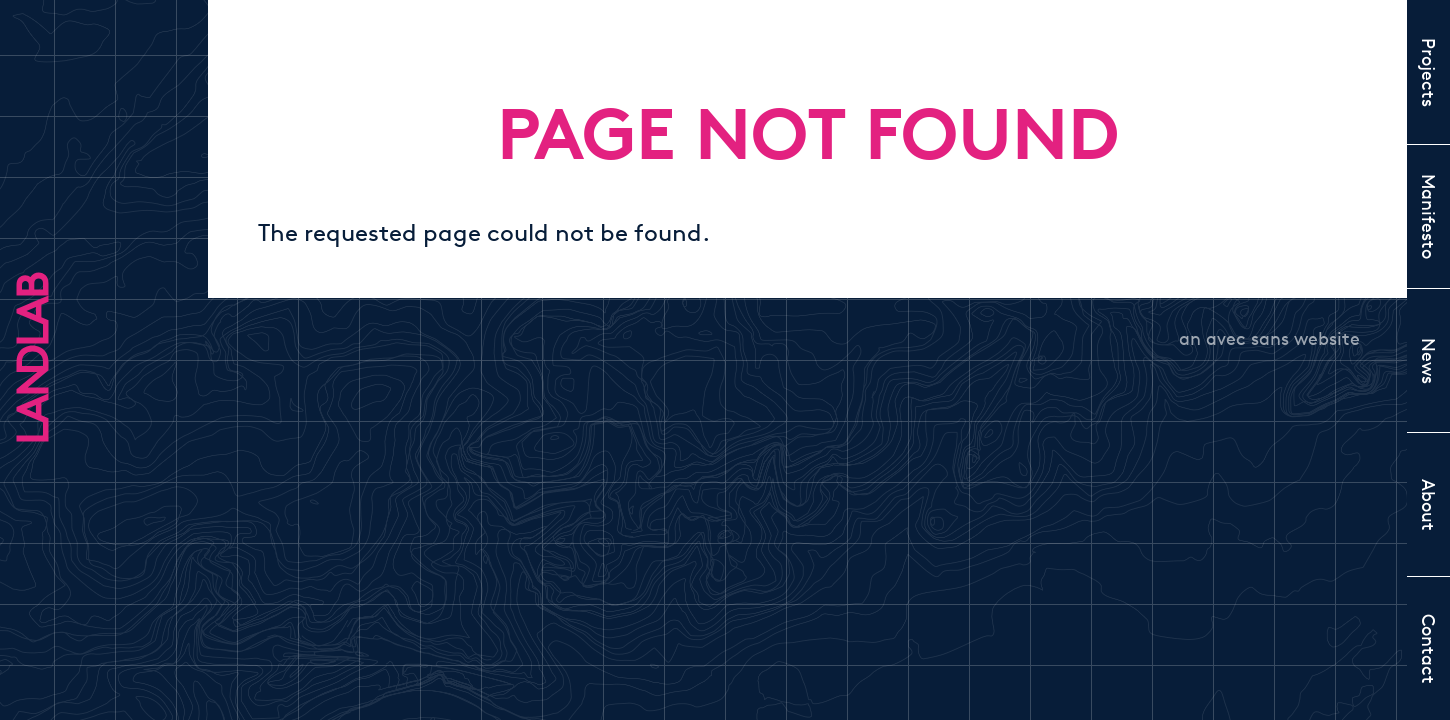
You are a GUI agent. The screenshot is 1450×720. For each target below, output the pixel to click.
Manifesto (1429, 216)
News (1429, 361)
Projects (1429, 72)
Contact (1429, 649)
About (1429, 505)
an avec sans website (1269, 338)
